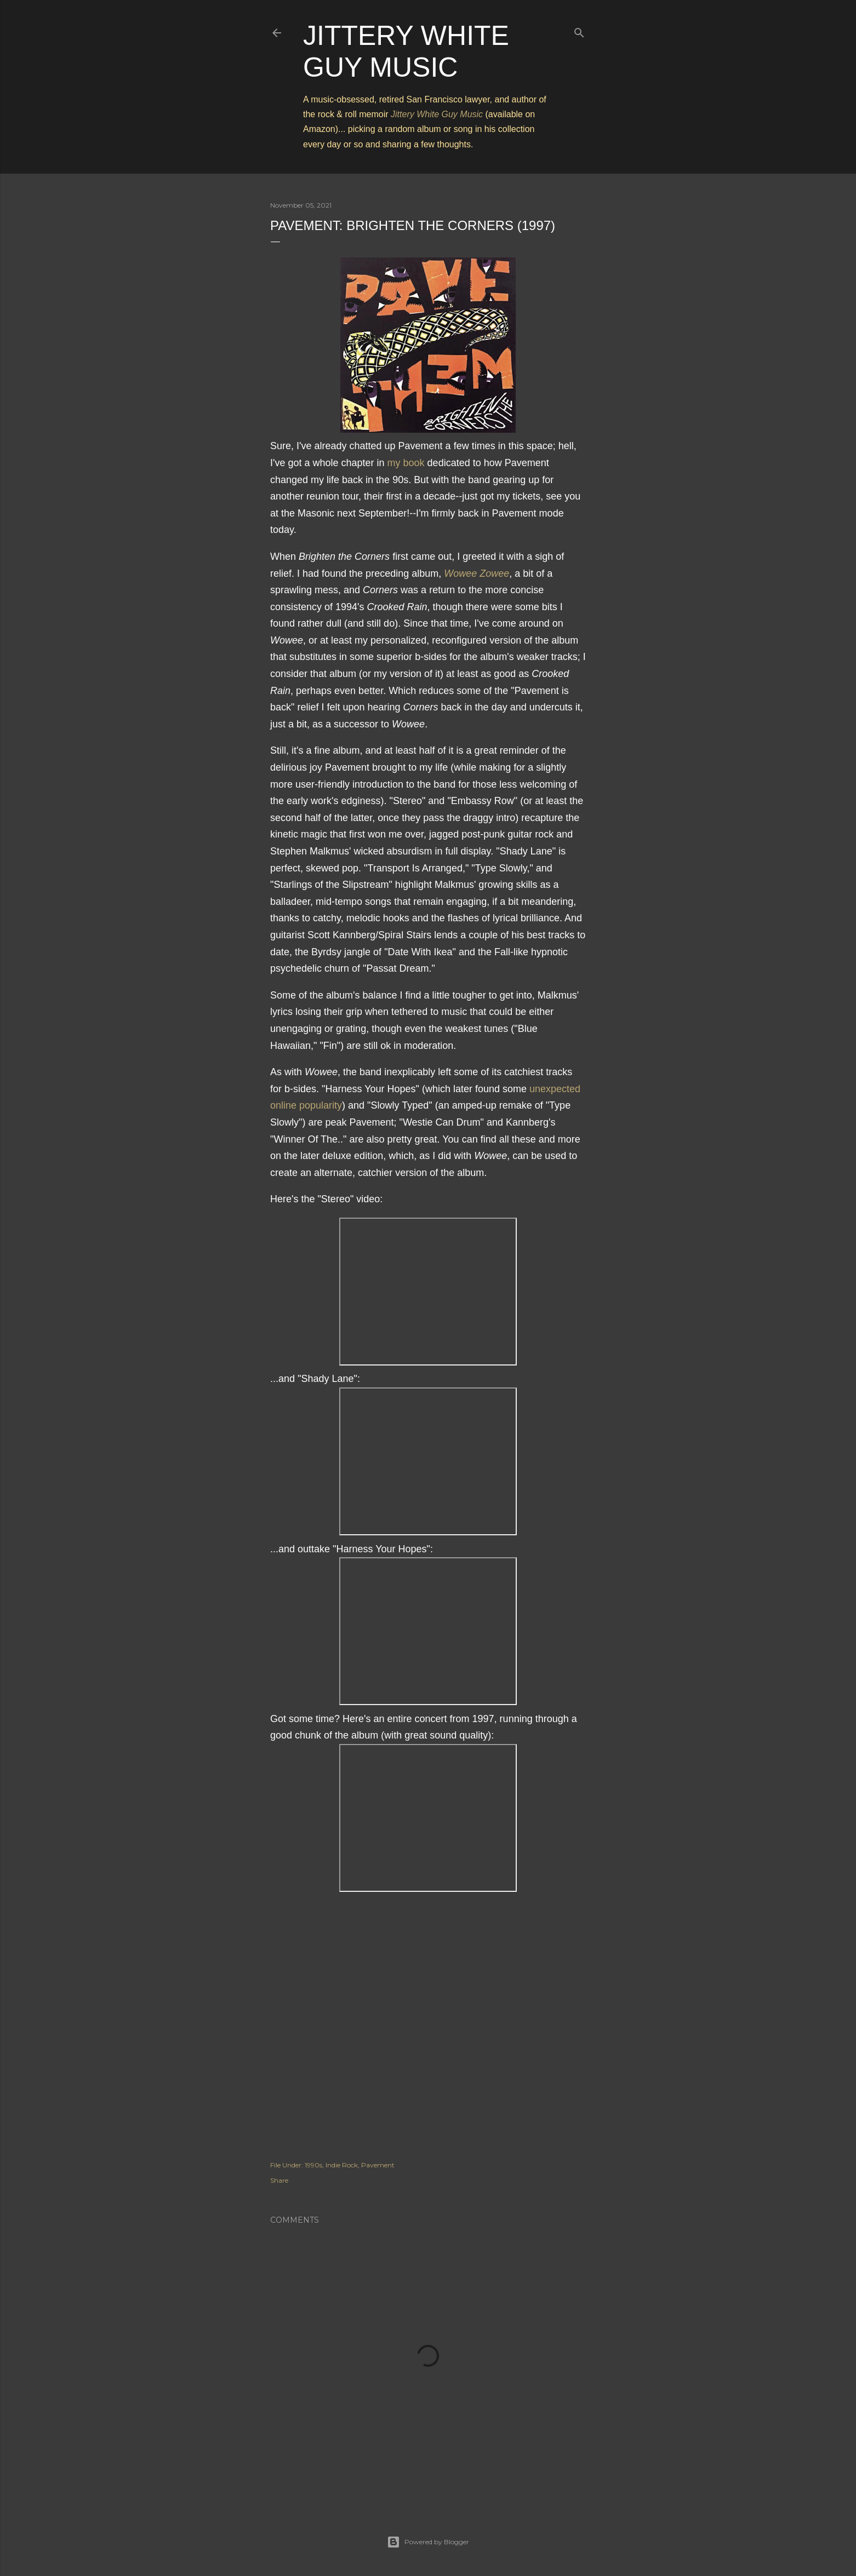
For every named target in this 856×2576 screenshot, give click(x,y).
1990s (313, 2165)
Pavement (378, 2165)
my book (406, 462)
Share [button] (279, 2180)
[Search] (579, 30)
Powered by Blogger (428, 2542)
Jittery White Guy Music (437, 114)
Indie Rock (342, 2165)
